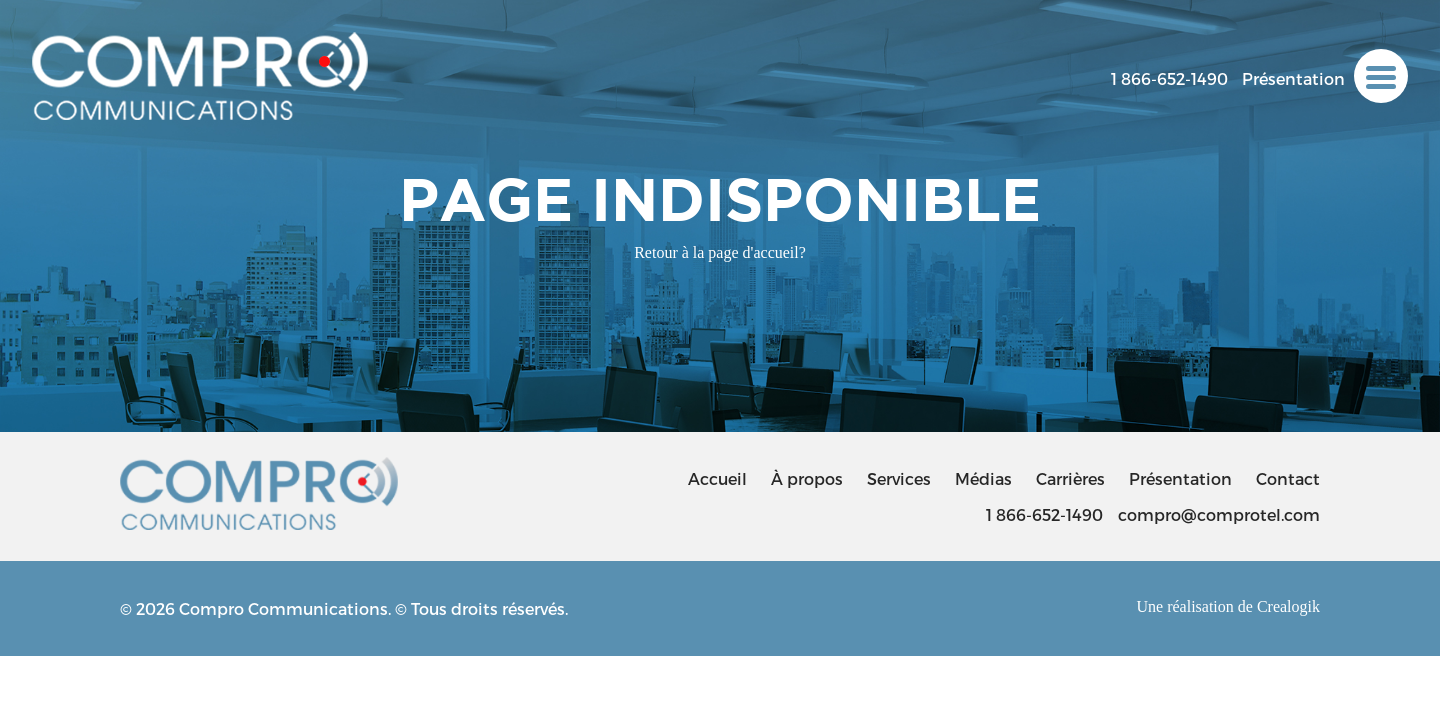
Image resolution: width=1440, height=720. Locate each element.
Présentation (1293, 78)
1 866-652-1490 (1169, 78)
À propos (807, 478)
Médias (983, 478)
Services (899, 478)
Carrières (1070, 478)
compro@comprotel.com (1219, 514)
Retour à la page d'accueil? (720, 252)
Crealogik (1288, 606)
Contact (1288, 478)
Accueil (717, 478)
